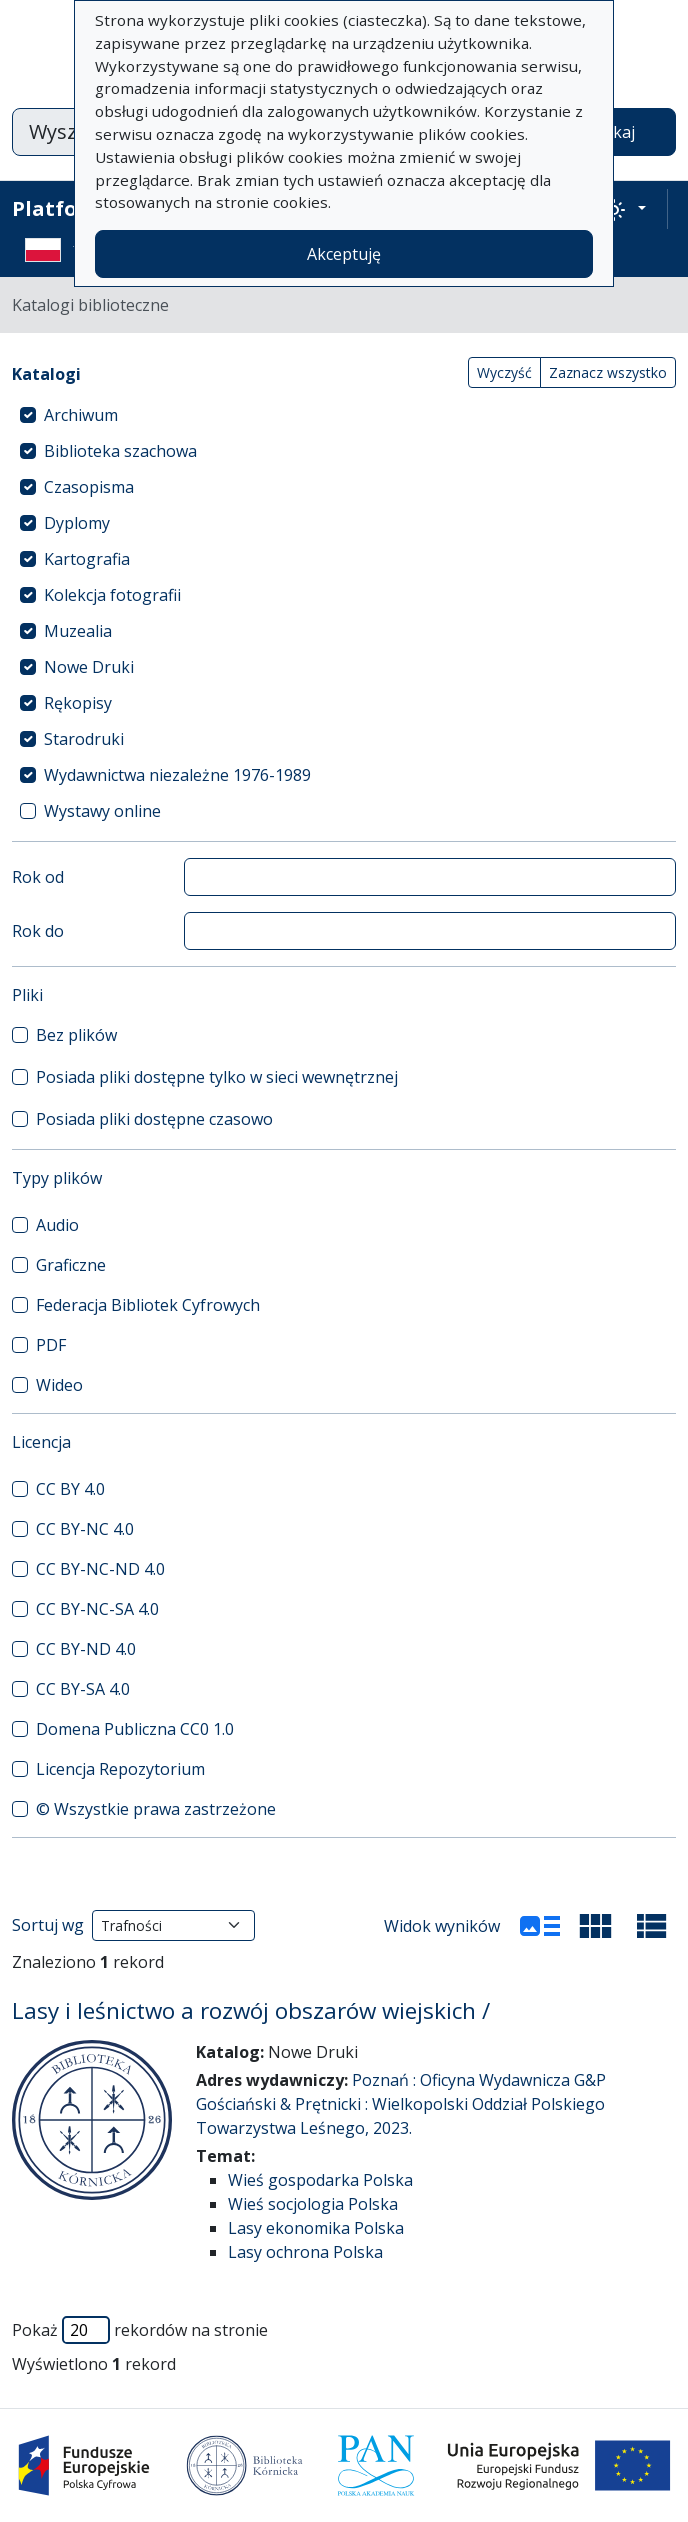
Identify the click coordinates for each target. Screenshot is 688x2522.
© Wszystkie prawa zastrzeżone (156, 1809)
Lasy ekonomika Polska (316, 2228)
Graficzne (71, 1265)
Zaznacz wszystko (608, 372)
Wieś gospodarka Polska (320, 2180)
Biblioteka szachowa (120, 451)
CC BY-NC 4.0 (85, 1529)
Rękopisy (78, 703)
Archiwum (81, 415)
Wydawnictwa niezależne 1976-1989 (177, 775)
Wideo (59, 1385)
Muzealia (78, 631)
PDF (51, 1345)
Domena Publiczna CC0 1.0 (135, 1729)
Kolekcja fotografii (112, 595)
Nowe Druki (89, 667)
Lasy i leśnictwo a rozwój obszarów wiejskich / (251, 2010)
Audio (57, 1225)
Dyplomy (77, 523)
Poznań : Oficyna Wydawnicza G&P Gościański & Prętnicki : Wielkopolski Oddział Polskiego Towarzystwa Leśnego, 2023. (401, 2104)
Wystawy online (102, 811)
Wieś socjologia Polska (313, 2204)
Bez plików (76, 1035)
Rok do (38, 931)
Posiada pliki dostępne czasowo (154, 1119)
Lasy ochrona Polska (305, 2252)
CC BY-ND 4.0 (86, 1649)
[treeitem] (344, 415)
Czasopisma (89, 487)
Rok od (38, 877)
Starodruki (84, 739)
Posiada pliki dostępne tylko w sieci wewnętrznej (217, 1077)
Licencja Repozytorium (120, 1769)
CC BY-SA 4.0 (83, 1689)
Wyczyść (504, 372)
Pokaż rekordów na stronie (140, 2330)
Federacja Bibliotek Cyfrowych (148, 1305)
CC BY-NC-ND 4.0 (100, 1569)
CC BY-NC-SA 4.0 (97, 1609)
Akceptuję (344, 254)
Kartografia (87, 559)
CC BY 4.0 (70, 1489)
